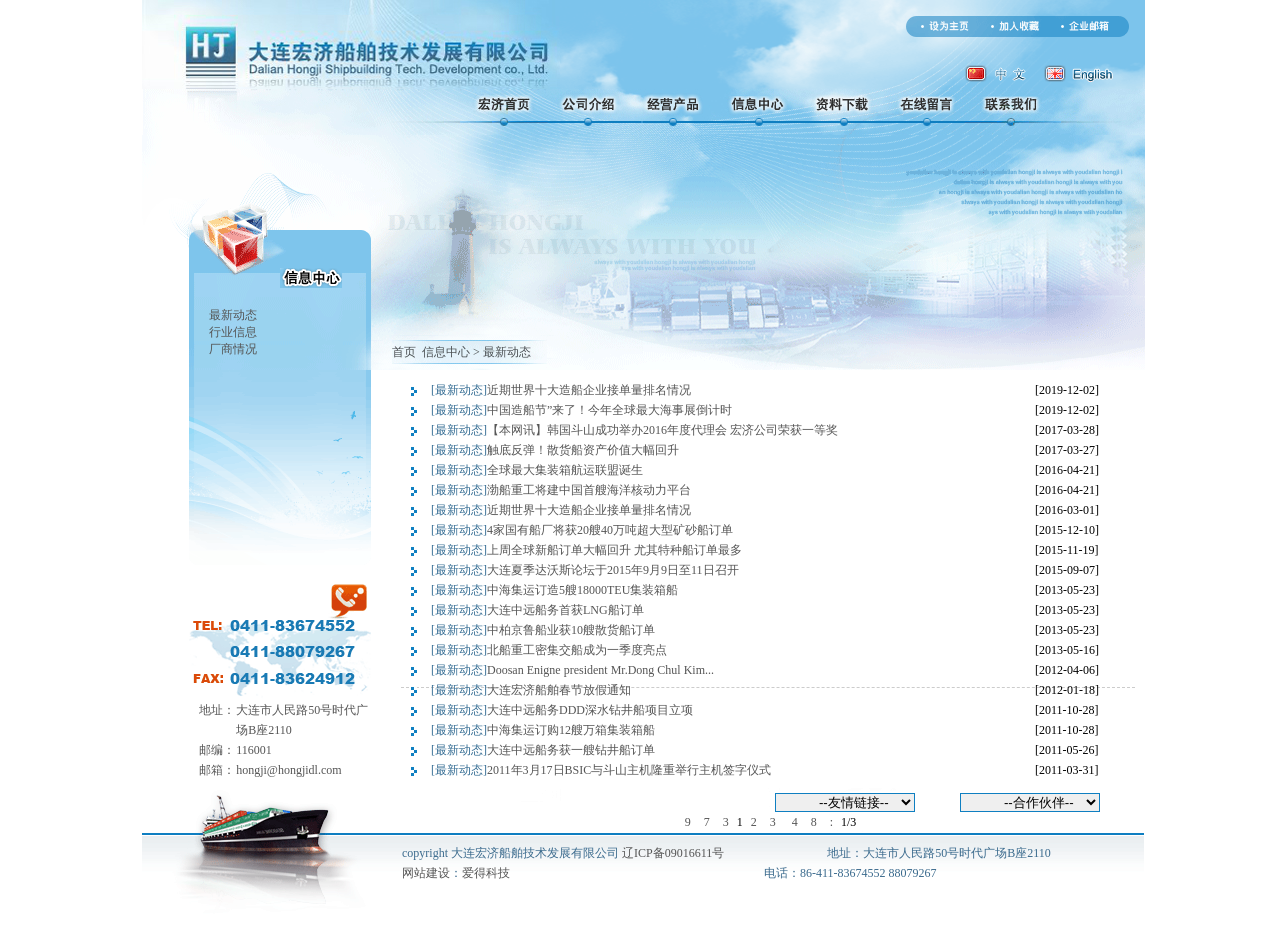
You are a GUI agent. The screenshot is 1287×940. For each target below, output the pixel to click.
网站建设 (426, 873)
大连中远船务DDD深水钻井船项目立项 (590, 710)
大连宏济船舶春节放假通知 (559, 690)
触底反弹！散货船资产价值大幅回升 (583, 450)
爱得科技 (486, 873)
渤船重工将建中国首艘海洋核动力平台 (589, 490)
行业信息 (233, 332)
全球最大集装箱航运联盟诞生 (565, 470)
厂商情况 (233, 349)
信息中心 (444, 352)
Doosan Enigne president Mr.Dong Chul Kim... (600, 670)
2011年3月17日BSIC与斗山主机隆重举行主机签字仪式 (629, 770)
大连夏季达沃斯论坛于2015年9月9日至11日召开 (613, 570)
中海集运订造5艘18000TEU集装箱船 (582, 590)
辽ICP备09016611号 (673, 853)
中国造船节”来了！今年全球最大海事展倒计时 (609, 410)
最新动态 (233, 315)
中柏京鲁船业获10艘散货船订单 (571, 630)
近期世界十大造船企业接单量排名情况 (589, 390)
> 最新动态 (502, 352)
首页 (404, 352)
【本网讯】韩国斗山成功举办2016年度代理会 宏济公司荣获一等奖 (662, 430)
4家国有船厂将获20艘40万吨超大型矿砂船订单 (610, 530)
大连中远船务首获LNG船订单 (565, 610)
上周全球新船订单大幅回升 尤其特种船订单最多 (614, 550)
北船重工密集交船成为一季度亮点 (577, 650)
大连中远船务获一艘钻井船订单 (571, 750)
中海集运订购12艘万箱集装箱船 (571, 730)
